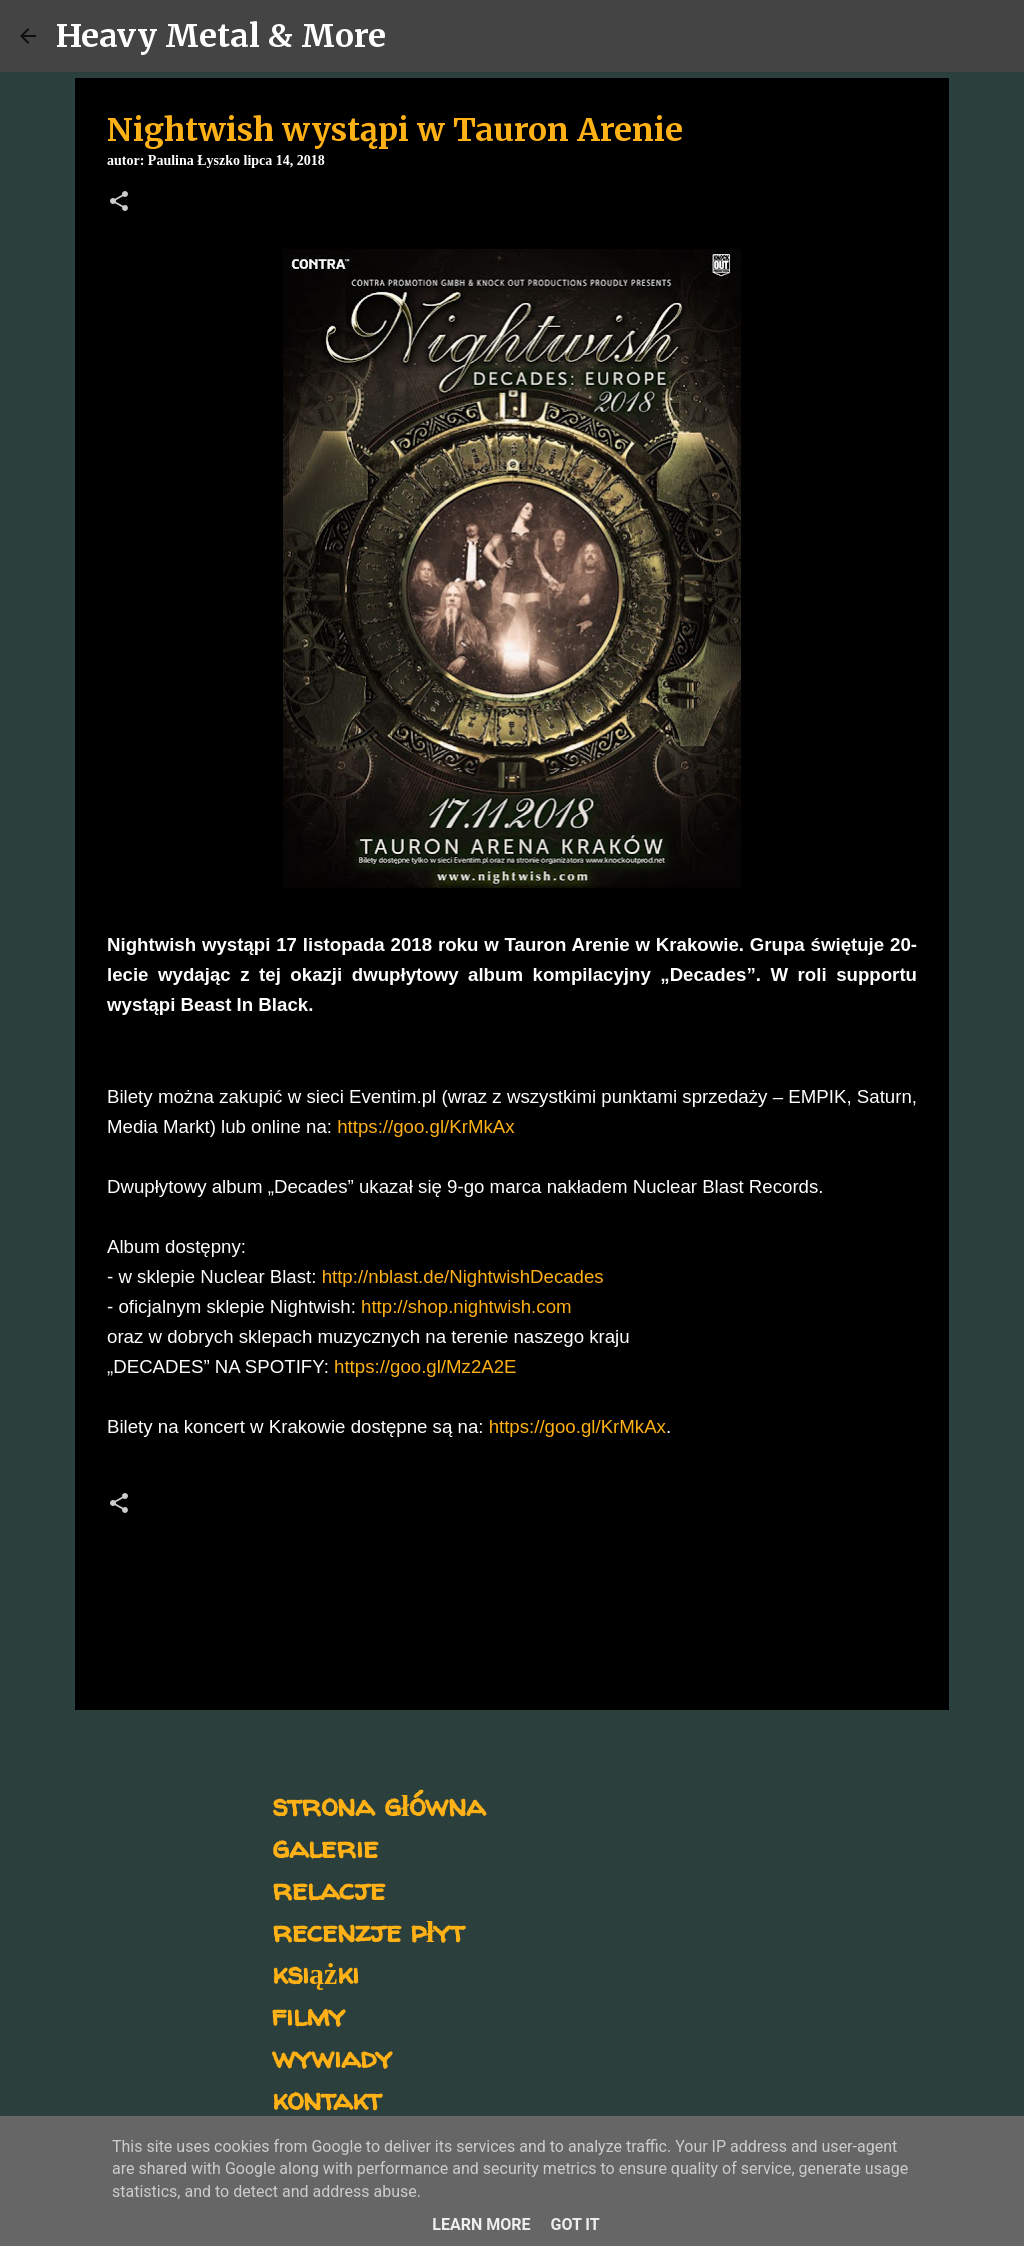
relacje (328, 1888)
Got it (574, 2224)
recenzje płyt (368, 1930)
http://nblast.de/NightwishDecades (463, 1276)
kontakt (326, 2098)
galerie (325, 1846)
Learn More (481, 2224)
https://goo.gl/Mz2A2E (425, 1366)
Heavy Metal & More (221, 36)
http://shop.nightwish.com (466, 1306)
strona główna (378, 1804)
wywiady (332, 2056)
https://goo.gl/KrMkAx (425, 1126)
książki (315, 1972)
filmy (308, 2014)
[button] (119, 203)
